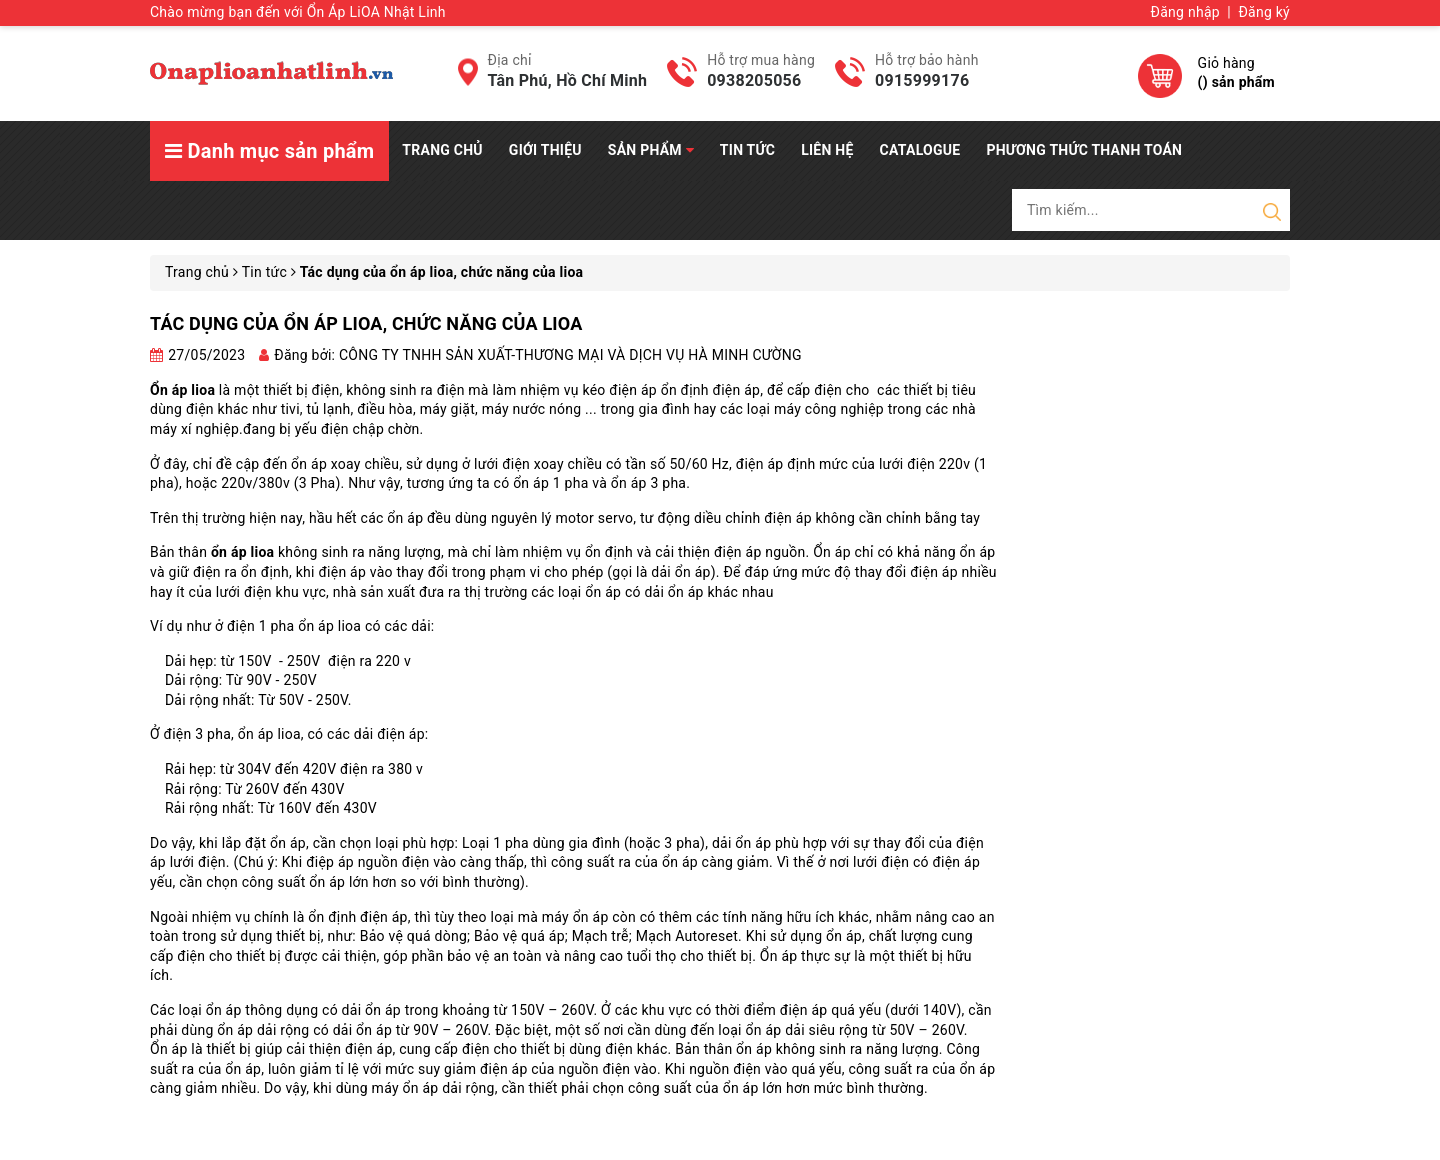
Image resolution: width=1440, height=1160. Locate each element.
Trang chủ (442, 150)
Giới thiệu (545, 150)
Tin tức (747, 150)
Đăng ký (1264, 12)
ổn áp (224, 1010)
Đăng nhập (1185, 12)
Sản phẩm (651, 150)
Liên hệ (827, 150)
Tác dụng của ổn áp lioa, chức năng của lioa (366, 323)
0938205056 (754, 80)
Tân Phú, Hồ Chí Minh (568, 80)
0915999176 (922, 80)
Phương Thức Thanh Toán (1084, 150)
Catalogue (920, 150)
